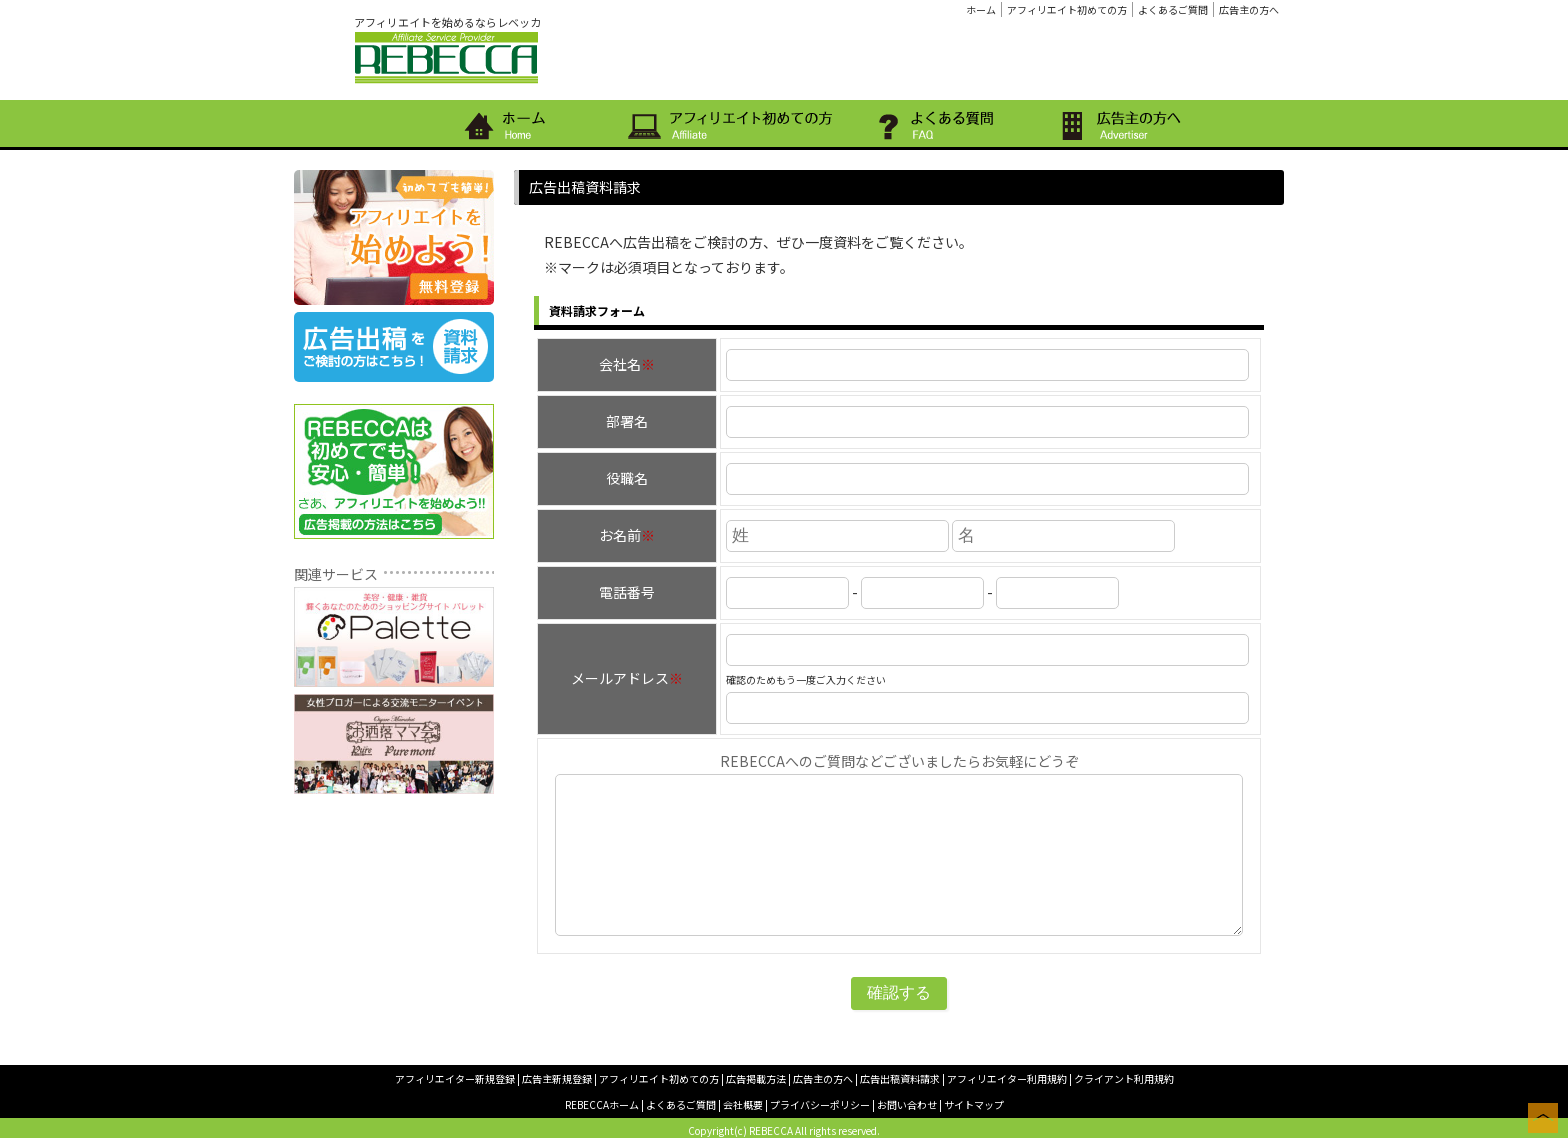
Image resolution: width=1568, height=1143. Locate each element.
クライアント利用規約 (1124, 1078)
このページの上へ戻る (1543, 1118)
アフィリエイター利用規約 (1007, 1078)
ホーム (981, 9)
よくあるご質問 (1173, 9)
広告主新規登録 (557, 1078)
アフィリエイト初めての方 (1067, 9)
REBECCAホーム (602, 1104)
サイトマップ (974, 1104)
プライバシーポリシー (820, 1104)
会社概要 (743, 1104)
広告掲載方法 (756, 1078)
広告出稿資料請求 (900, 1078)
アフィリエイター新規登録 (455, 1078)
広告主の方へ (1249, 9)
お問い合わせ (907, 1104)
